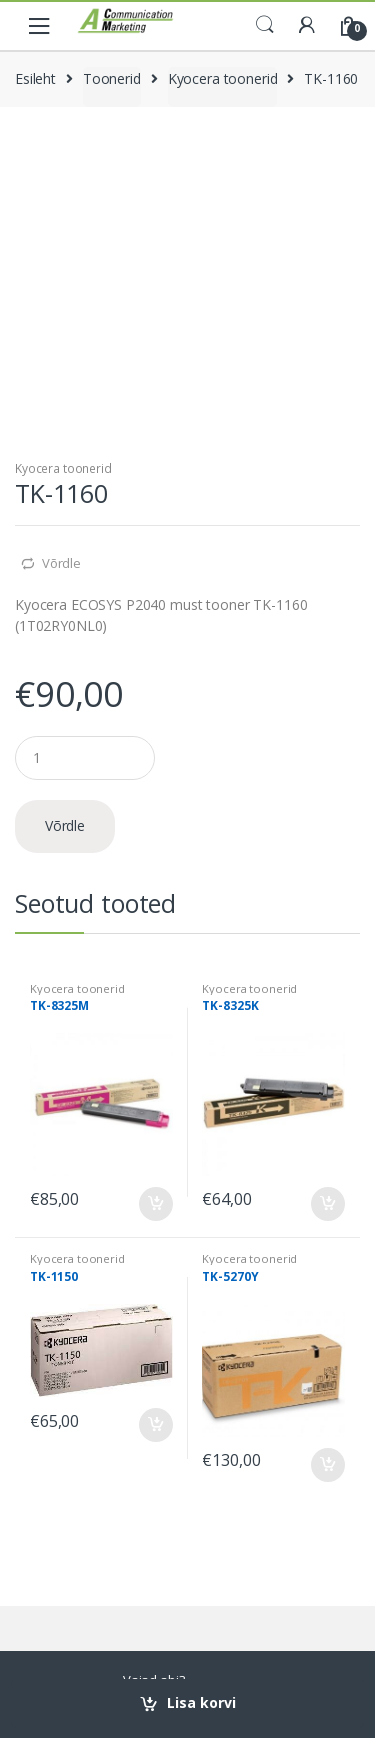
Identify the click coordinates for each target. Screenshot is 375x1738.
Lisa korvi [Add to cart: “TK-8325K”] (327, 1204)
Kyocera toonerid (223, 78)
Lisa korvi (201, 1702)
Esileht (35, 78)
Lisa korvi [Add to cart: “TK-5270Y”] (327, 1465)
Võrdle (61, 563)
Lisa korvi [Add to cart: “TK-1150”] (155, 1425)
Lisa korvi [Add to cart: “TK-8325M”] (155, 1204)
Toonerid (112, 78)
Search (265, 25)
